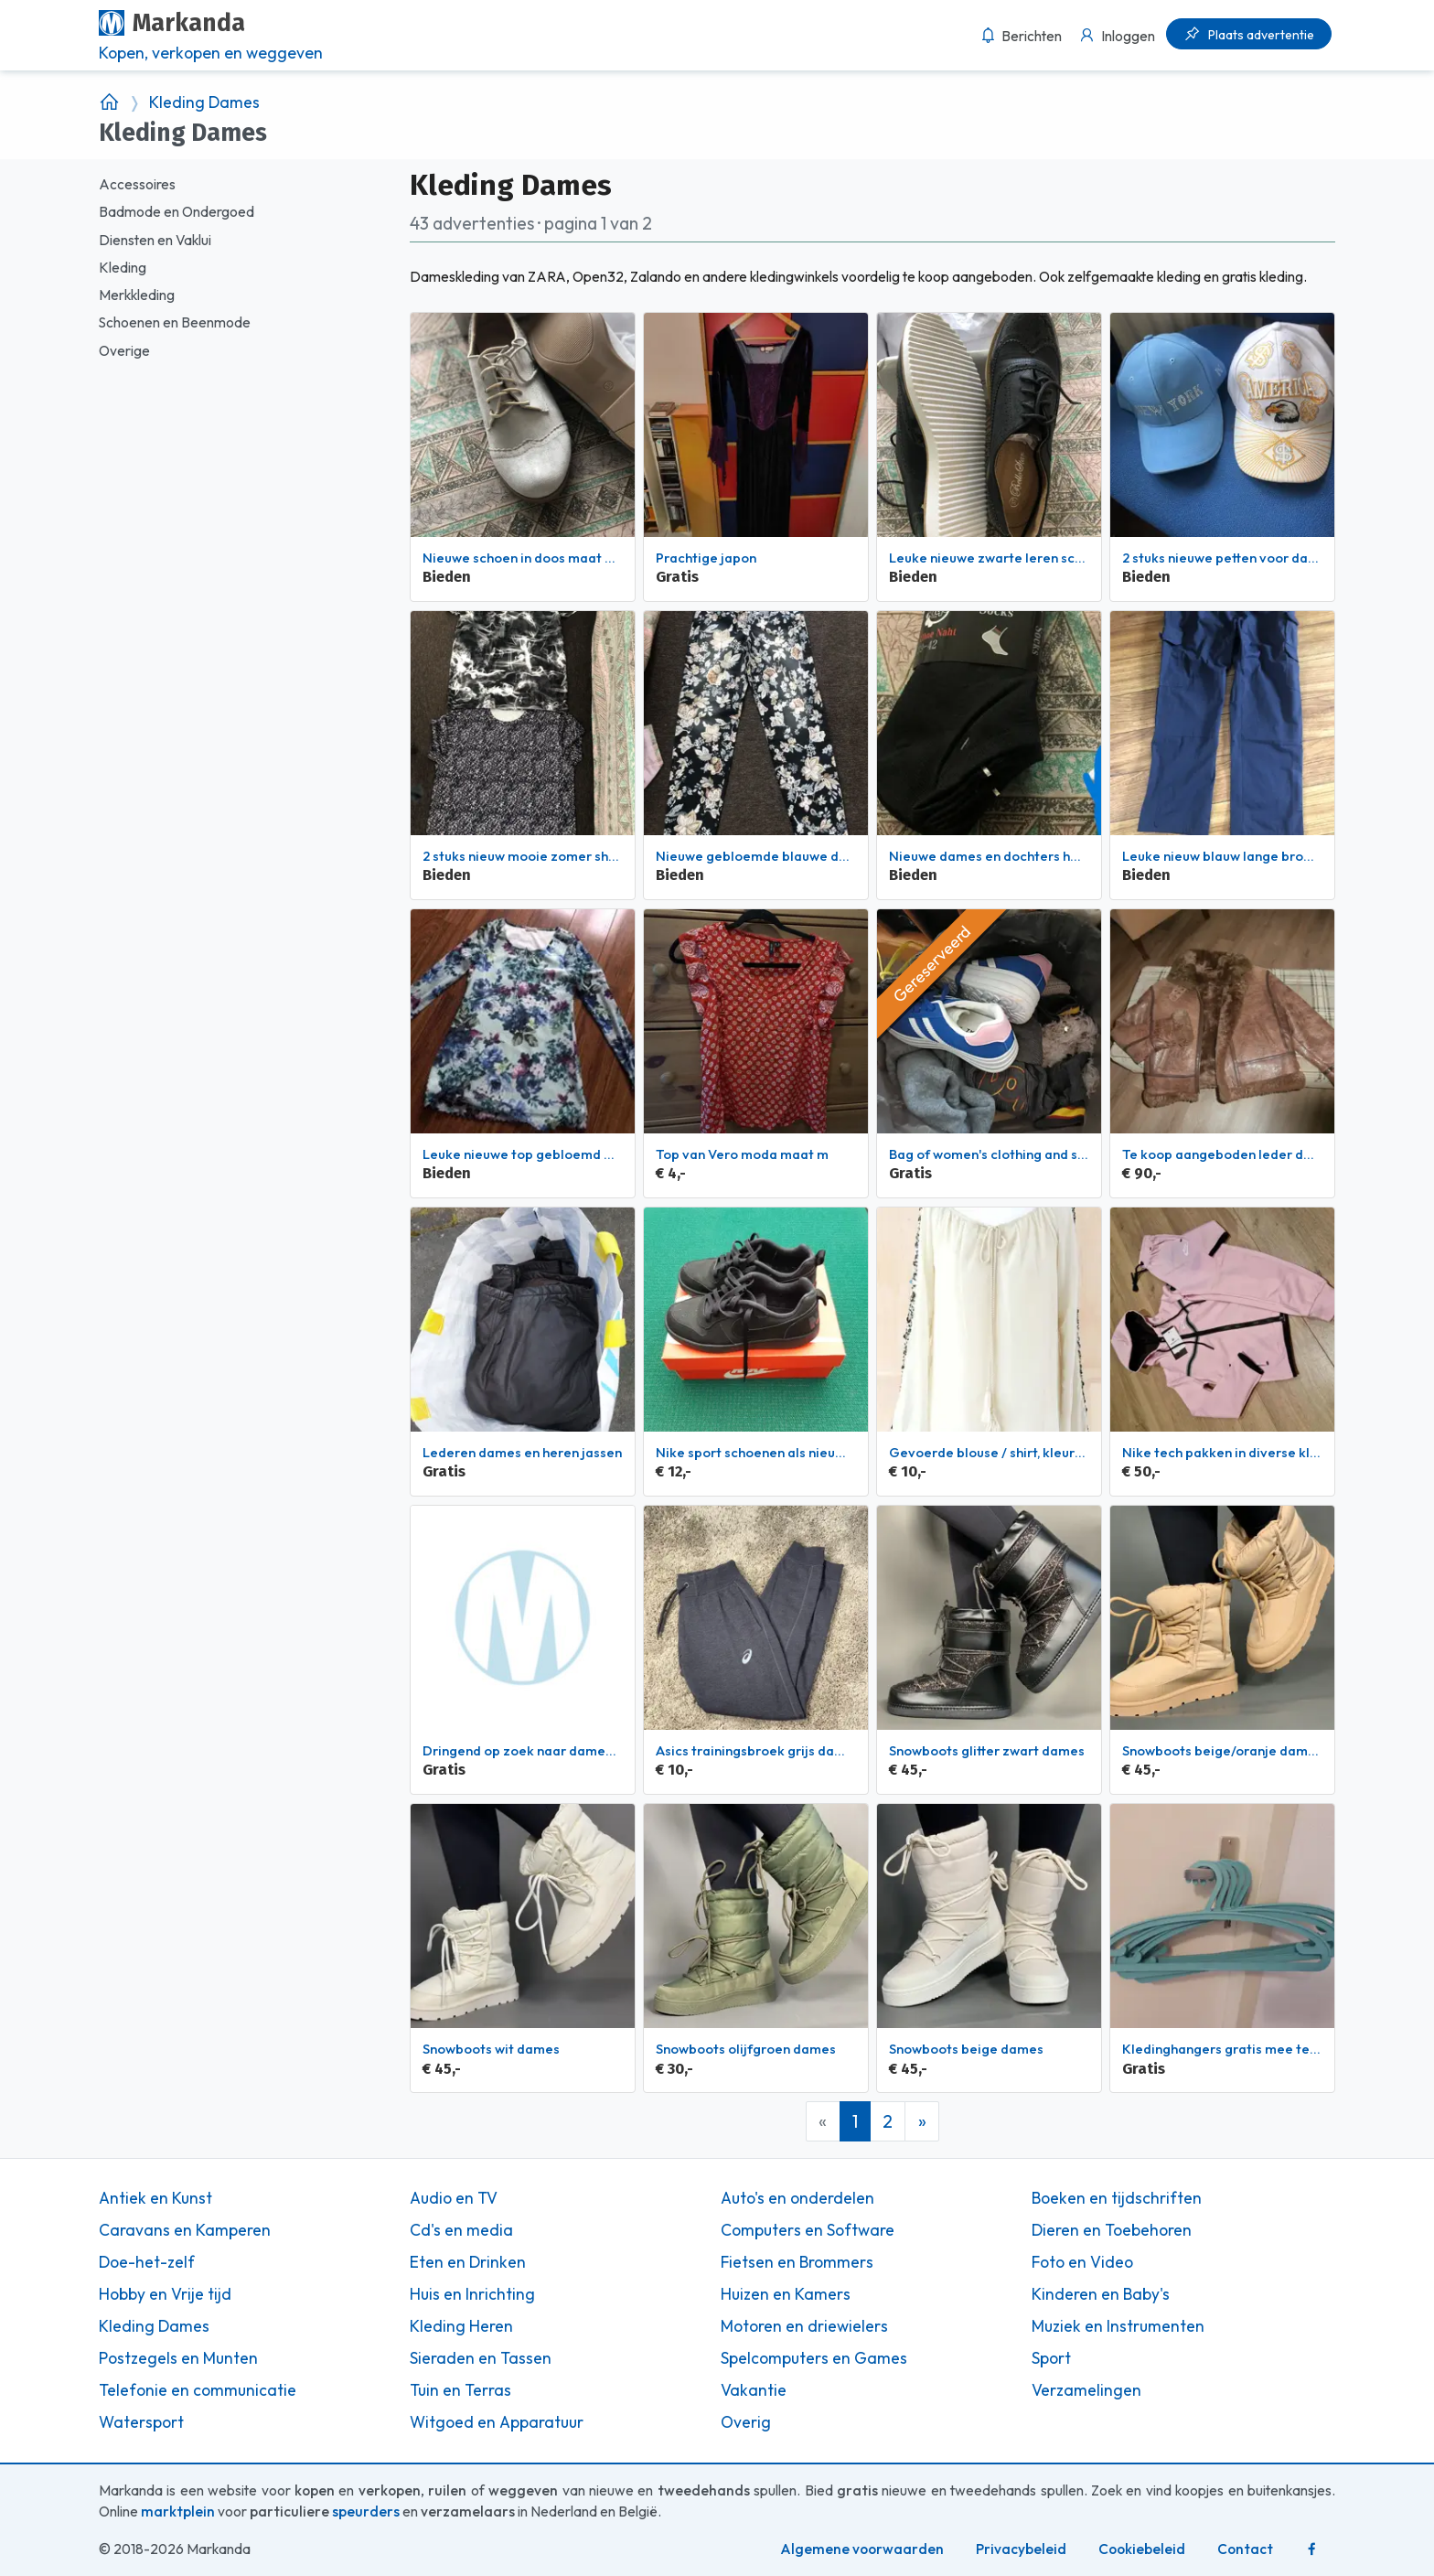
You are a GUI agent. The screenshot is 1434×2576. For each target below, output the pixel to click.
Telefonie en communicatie (197, 2390)
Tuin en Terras (460, 2390)
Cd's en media (461, 2230)
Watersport (141, 2422)
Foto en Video (1082, 2262)
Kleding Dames (204, 102)
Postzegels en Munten (178, 2358)
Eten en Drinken (468, 2262)
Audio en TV (454, 2198)
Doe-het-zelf (147, 2262)
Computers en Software (807, 2230)
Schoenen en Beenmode (175, 322)
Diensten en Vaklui (155, 240)
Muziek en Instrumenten (1118, 2326)
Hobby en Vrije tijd (165, 2294)
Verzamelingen (1086, 2390)
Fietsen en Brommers (797, 2262)
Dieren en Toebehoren (1112, 2230)
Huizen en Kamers (786, 2294)
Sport (1051, 2358)
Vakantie (754, 2390)
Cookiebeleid (1141, 2549)
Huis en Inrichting (472, 2294)
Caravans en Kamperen (185, 2230)
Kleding (122, 267)
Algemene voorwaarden (862, 2549)
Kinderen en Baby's (1101, 2294)
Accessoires (137, 184)
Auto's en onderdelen (797, 2198)
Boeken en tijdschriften (1117, 2198)
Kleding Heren (461, 2326)
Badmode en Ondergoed (176, 211)
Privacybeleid (1021, 2549)
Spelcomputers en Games (814, 2358)
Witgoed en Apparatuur (496, 2422)
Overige (124, 351)
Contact (1245, 2549)
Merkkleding (137, 295)
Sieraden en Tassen (480, 2358)
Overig (746, 2422)
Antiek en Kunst (155, 2198)
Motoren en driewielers (804, 2326)
